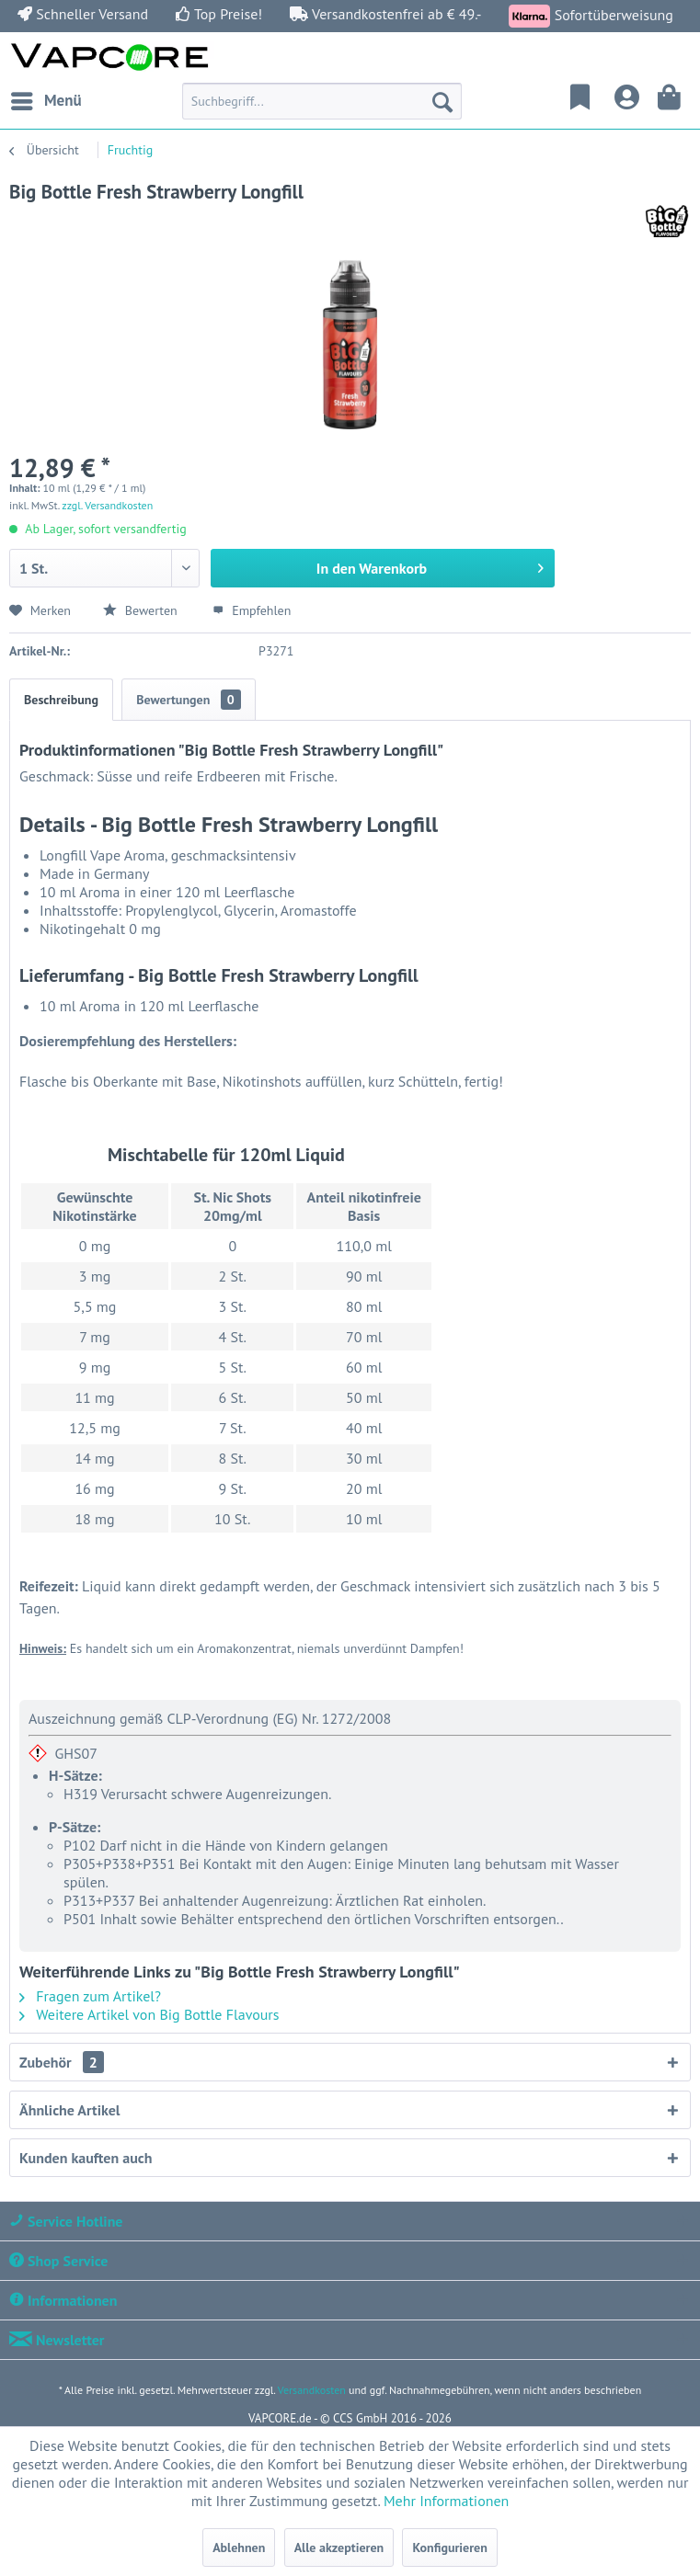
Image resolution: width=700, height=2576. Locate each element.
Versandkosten (312, 2390)
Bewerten (141, 610)
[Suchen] (442, 101)
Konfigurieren (449, 2547)
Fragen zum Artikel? (90, 1996)
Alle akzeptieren (339, 2547)
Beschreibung (61, 699)
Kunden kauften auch (85, 2158)
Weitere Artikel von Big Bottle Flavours (149, 2014)
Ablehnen (238, 2547)
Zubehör (61, 2062)
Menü (46, 98)
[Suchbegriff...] (322, 101)
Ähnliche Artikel (69, 2110)
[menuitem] (45, 101)
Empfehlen (251, 610)
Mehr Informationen (446, 2500)
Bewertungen (188, 700)
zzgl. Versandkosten (107, 505)
